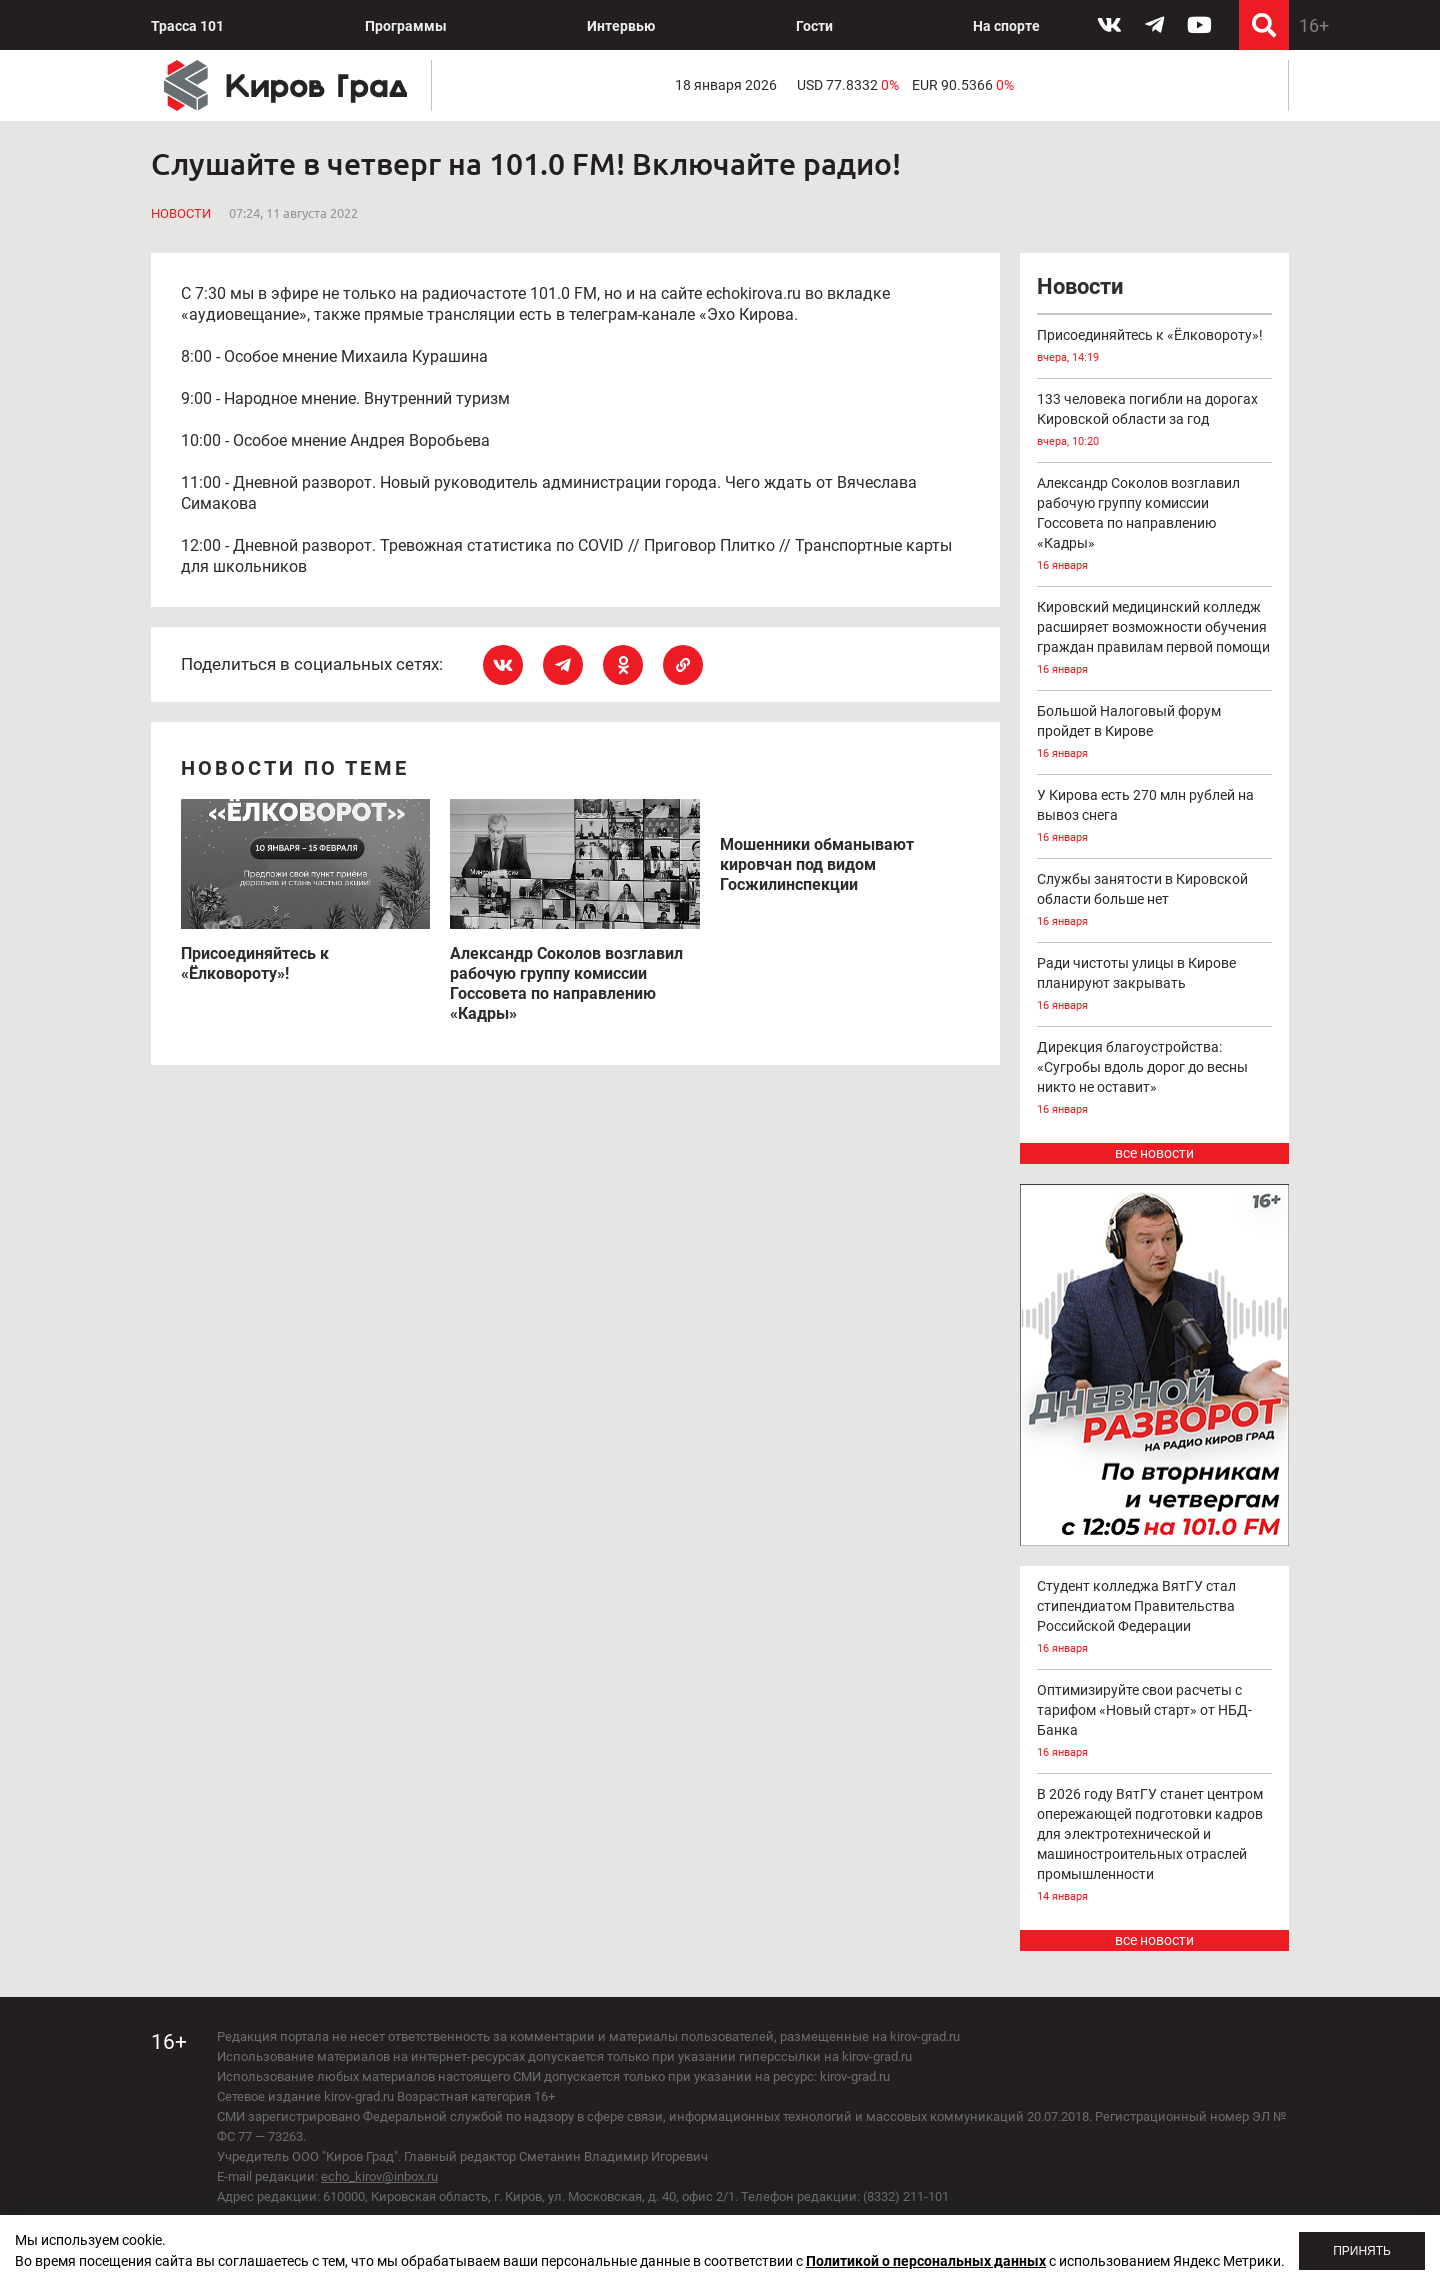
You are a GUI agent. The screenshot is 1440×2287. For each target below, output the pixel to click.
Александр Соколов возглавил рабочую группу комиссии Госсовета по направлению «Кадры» (1155, 525)
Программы (406, 26)
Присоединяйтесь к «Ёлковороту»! (1155, 347)
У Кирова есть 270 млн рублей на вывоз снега (1155, 817)
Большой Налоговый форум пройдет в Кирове (1155, 733)
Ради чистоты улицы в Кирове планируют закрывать (1155, 985)
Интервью (621, 26)
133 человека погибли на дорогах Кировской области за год (1155, 421)
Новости (181, 213)
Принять (1362, 2251)
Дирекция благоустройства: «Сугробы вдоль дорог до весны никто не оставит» (1155, 1079)
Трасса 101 (187, 26)
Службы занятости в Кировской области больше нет (1155, 901)
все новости (1154, 1153)
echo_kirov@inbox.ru (379, 2176)
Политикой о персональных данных (926, 2261)
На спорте (1006, 26)
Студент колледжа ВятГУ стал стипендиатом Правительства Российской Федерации (1155, 1618)
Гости (814, 26)
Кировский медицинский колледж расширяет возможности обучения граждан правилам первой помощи (1155, 639)
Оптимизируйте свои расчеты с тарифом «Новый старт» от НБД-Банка (1155, 1722)
